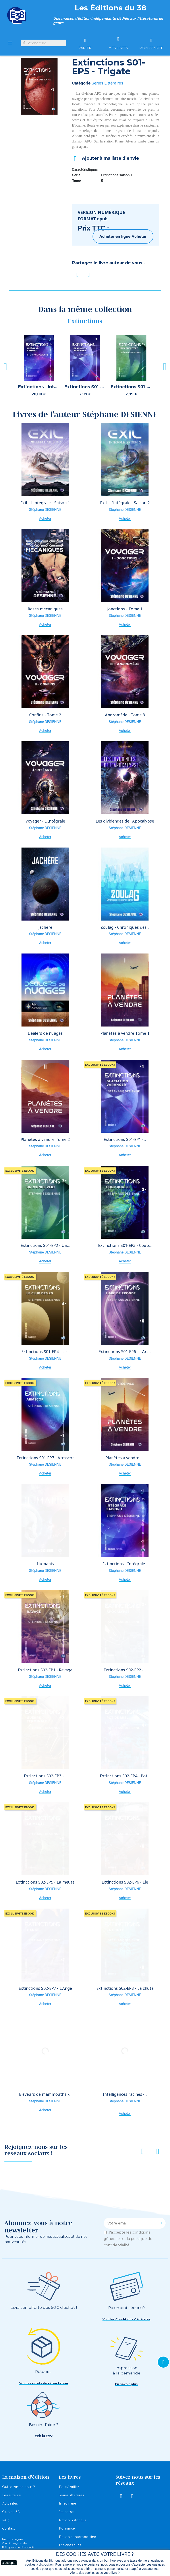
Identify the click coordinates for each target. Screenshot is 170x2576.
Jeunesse (66, 2512)
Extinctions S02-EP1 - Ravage (45, 1669)
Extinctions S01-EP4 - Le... (45, 1351)
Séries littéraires (71, 2495)
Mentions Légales (12, 2539)
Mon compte (151, 48)
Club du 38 (11, 2512)
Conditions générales (14, 2543)
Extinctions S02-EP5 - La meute (45, 1882)
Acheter (139, 236)
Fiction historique (73, 2520)
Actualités (10, 2503)
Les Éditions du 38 (110, 7)
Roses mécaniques (45, 608)
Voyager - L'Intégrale (45, 821)
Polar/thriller (69, 2487)
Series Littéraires (107, 83)
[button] (126, 2319)
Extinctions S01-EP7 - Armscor (45, 1457)
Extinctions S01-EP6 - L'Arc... (125, 1351)
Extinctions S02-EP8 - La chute (125, 1988)
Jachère (45, 927)
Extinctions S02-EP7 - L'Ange (45, 1988)
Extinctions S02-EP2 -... (125, 1669)
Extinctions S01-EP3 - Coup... (125, 1245)
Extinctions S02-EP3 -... (45, 1775)
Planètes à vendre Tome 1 (124, 1033)
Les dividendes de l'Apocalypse (125, 821)
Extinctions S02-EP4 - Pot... (125, 1775)
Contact (8, 2528)
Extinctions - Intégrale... (125, 1563)
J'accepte (8, 2562)
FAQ (5, 2520)
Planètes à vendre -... (124, 1457)
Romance (67, 2528)
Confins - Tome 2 (45, 714)
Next (164, 367)
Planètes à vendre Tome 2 (45, 1139)
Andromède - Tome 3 (125, 714)
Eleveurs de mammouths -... (45, 2094)
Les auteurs (11, 2495)
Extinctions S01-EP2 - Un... (45, 1245)
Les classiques (70, 2545)
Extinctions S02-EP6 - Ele (125, 1882)
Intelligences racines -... (125, 2094)
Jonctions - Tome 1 (125, 608)
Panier (85, 48)
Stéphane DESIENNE (45, 510)
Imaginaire (67, 2503)
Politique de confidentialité (18, 2547)
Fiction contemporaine (77, 2537)
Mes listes (118, 48)
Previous (5, 367)
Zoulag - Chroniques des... (124, 927)
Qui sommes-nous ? (18, 2487)
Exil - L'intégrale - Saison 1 (45, 502)
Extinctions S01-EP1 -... (125, 1139)
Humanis (45, 1563)
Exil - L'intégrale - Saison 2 (125, 502)
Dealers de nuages (45, 1033)
